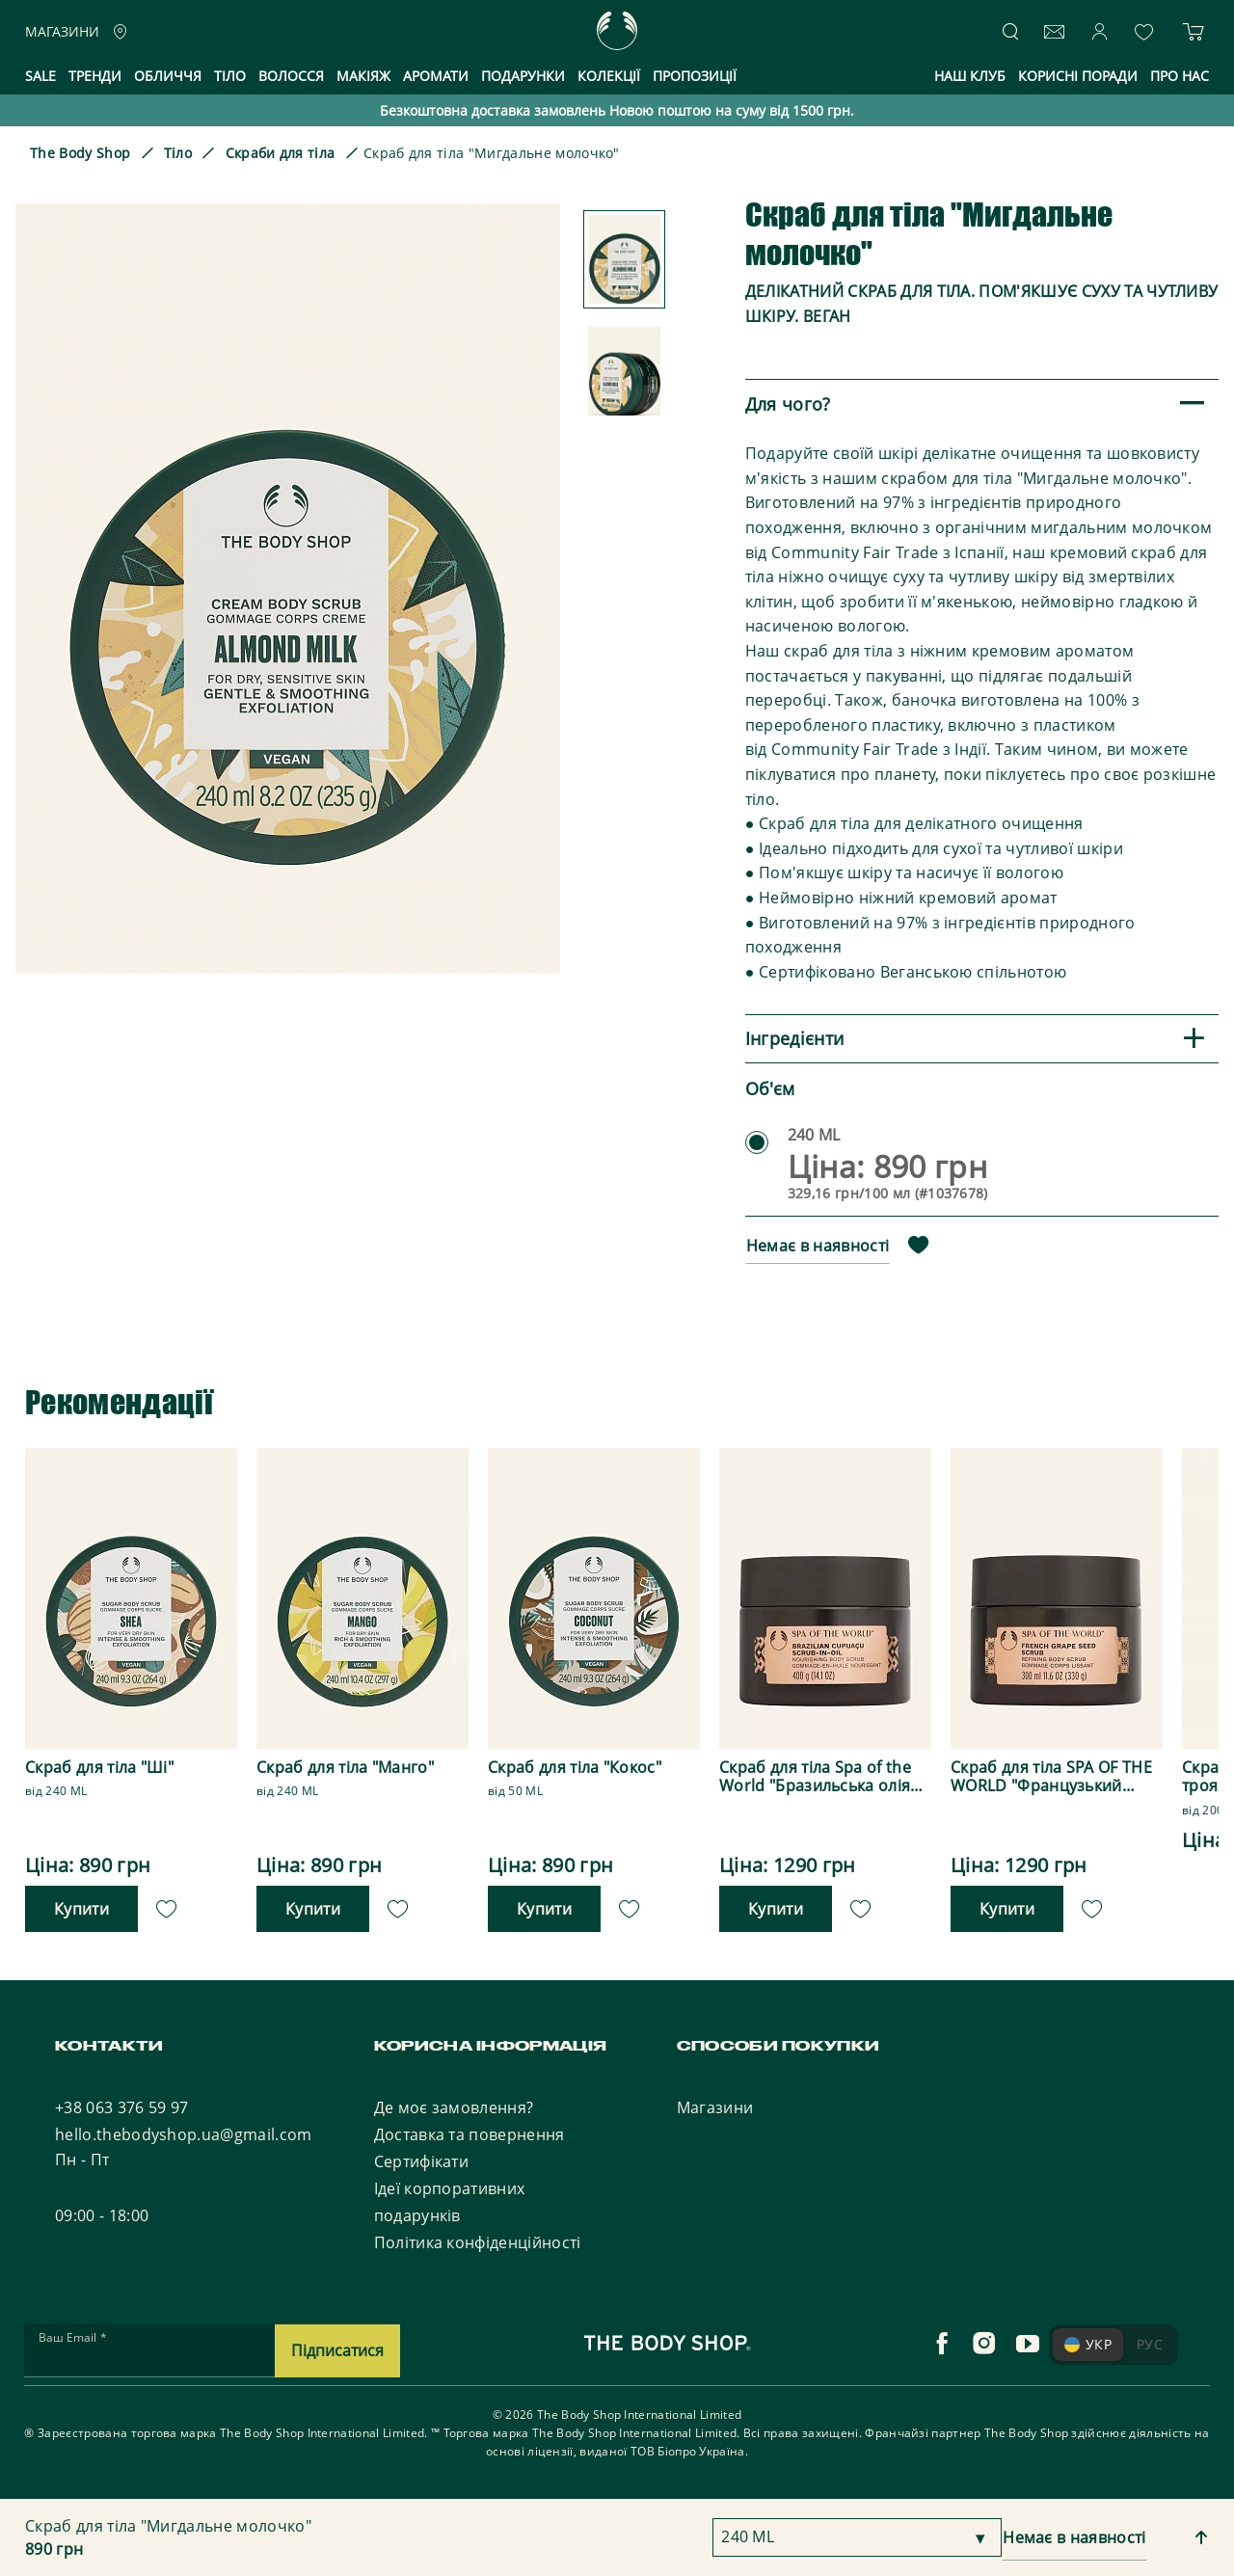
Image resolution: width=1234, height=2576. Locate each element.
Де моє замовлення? (454, 2107)
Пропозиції (695, 76)
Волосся (291, 76)
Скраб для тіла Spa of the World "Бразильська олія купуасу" (815, 1776)
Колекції (608, 76)
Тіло (230, 76)
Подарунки (523, 76)
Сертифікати (421, 2161)
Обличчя (167, 76)
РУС (1150, 2344)
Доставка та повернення (469, 2134)
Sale (40, 76)
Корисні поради (1078, 76)
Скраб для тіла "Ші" (99, 1767)
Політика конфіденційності (477, 2242)
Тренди (94, 76)
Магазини (715, 2107)
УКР (1088, 2344)
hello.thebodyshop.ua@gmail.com (183, 2134)
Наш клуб (970, 76)
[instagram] (984, 2343)
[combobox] (857, 2537)
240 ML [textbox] (747, 2536)
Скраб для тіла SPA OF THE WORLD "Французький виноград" (1051, 1776)
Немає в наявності (817, 1245)
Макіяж (363, 76)
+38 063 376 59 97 (121, 2107)
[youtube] (1027, 2343)
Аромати (436, 76)
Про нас (1179, 76)
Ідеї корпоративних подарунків (449, 2202)
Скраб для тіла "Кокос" (574, 1767)
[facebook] (942, 2343)
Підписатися (337, 2350)
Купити (81, 1908)
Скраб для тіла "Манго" (345, 1767)
